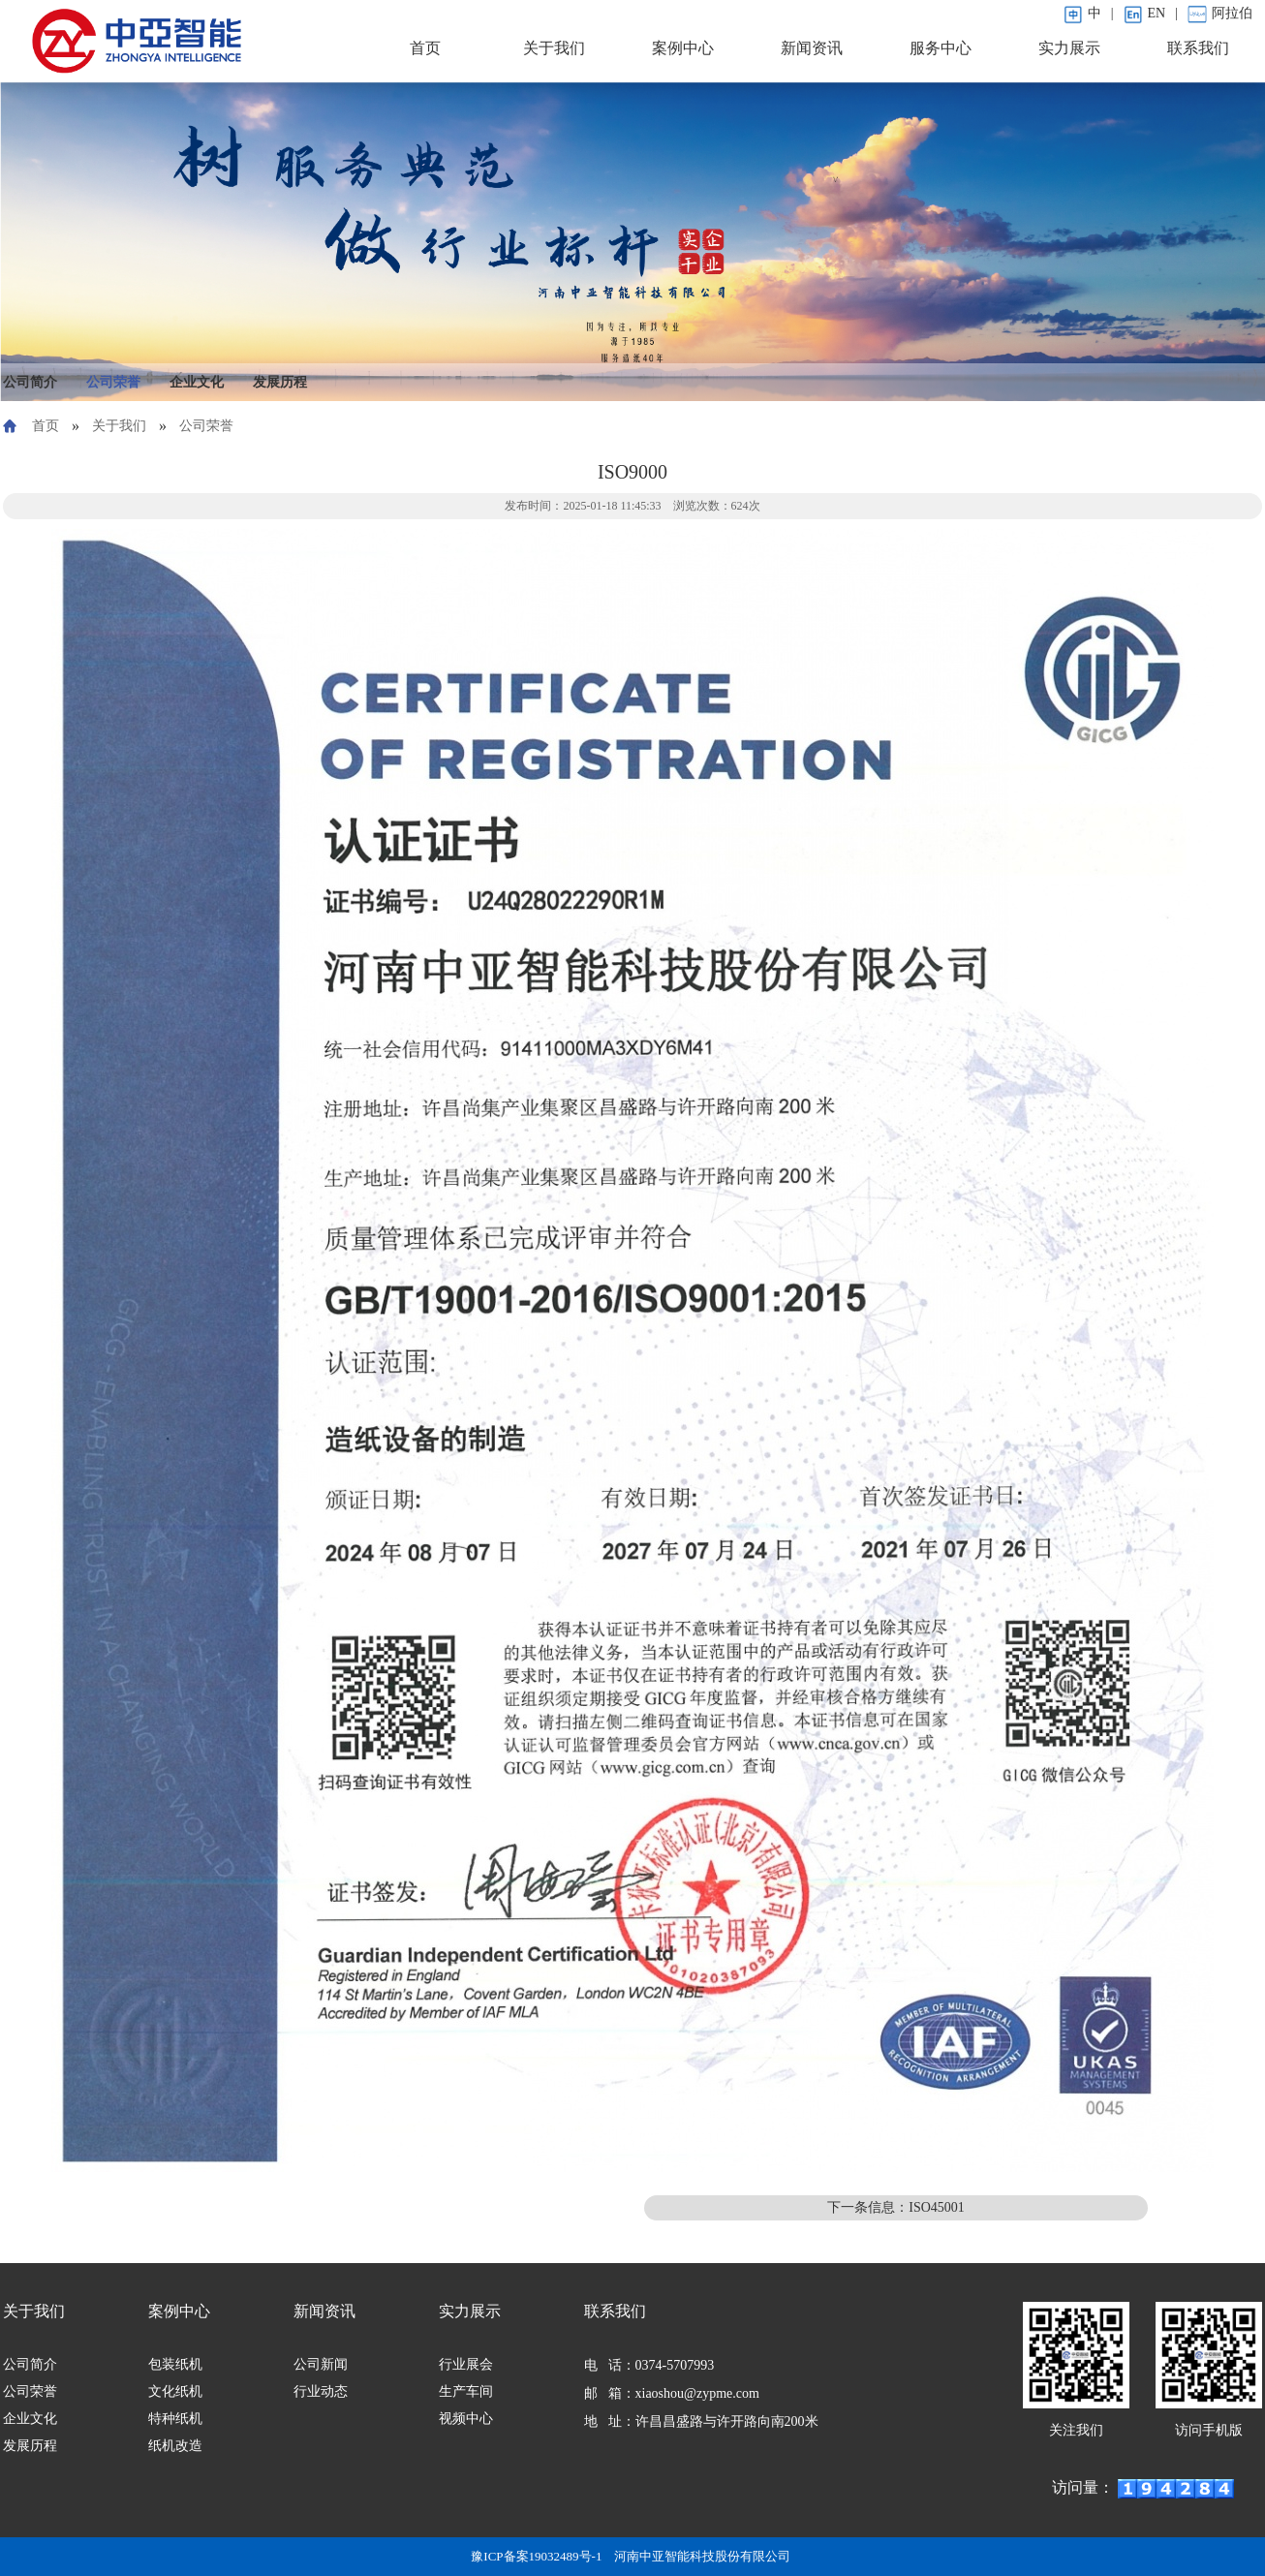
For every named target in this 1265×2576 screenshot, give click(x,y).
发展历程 (280, 382)
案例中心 (683, 48)
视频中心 (466, 2418)
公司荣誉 (113, 382)
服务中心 (941, 48)
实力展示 (1069, 48)
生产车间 (466, 2391)
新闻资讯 (812, 48)
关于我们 (554, 48)
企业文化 (197, 382)
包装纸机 (175, 2364)
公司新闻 (320, 2364)
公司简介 (30, 382)
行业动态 (320, 2391)
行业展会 (466, 2364)
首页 (425, 48)
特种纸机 (175, 2418)
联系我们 (1198, 48)
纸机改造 (175, 2445)
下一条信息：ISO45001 (896, 2207)
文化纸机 (175, 2391)
